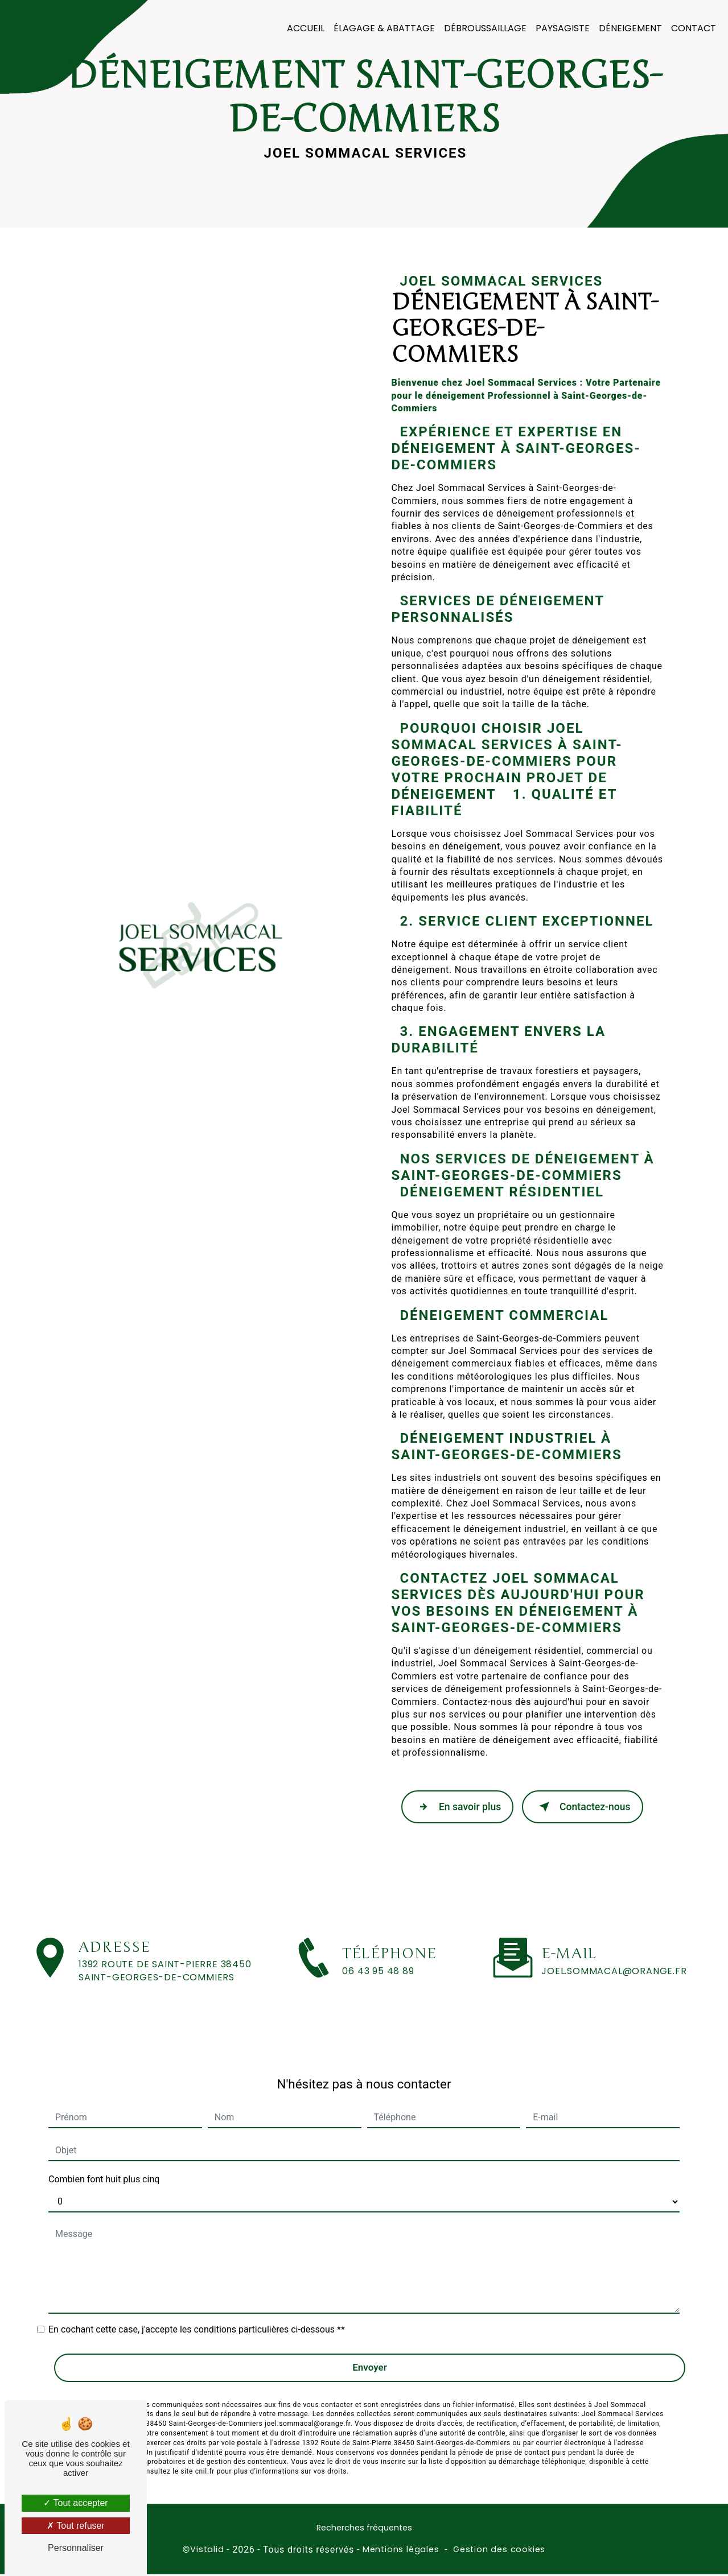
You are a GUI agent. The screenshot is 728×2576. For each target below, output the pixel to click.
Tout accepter (75, 2503)
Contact (691, 28)
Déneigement (628, 28)
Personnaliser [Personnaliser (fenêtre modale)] (76, 2548)
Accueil (304, 28)
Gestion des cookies (499, 2550)
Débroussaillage (483, 28)
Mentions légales (401, 2550)
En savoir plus (459, 1808)
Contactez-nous (587, 1808)
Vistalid (207, 2550)
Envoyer (369, 2347)
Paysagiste (561, 28)
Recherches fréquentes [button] (364, 2529)
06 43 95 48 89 (378, 1993)
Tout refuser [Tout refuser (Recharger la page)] (76, 2525)
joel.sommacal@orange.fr (613, 1950)
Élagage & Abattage (382, 28)
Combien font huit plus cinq (103, 2159)
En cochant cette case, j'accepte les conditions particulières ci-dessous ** (196, 2309)
